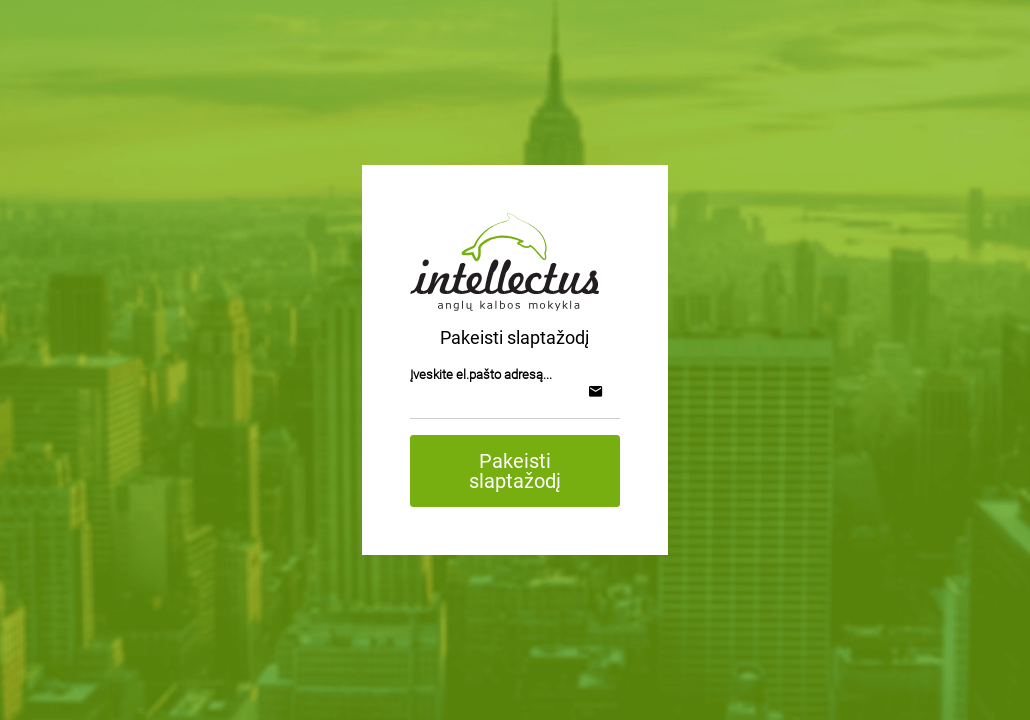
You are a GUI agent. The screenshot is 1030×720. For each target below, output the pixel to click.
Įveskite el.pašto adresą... (481, 374)
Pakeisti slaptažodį (515, 471)
